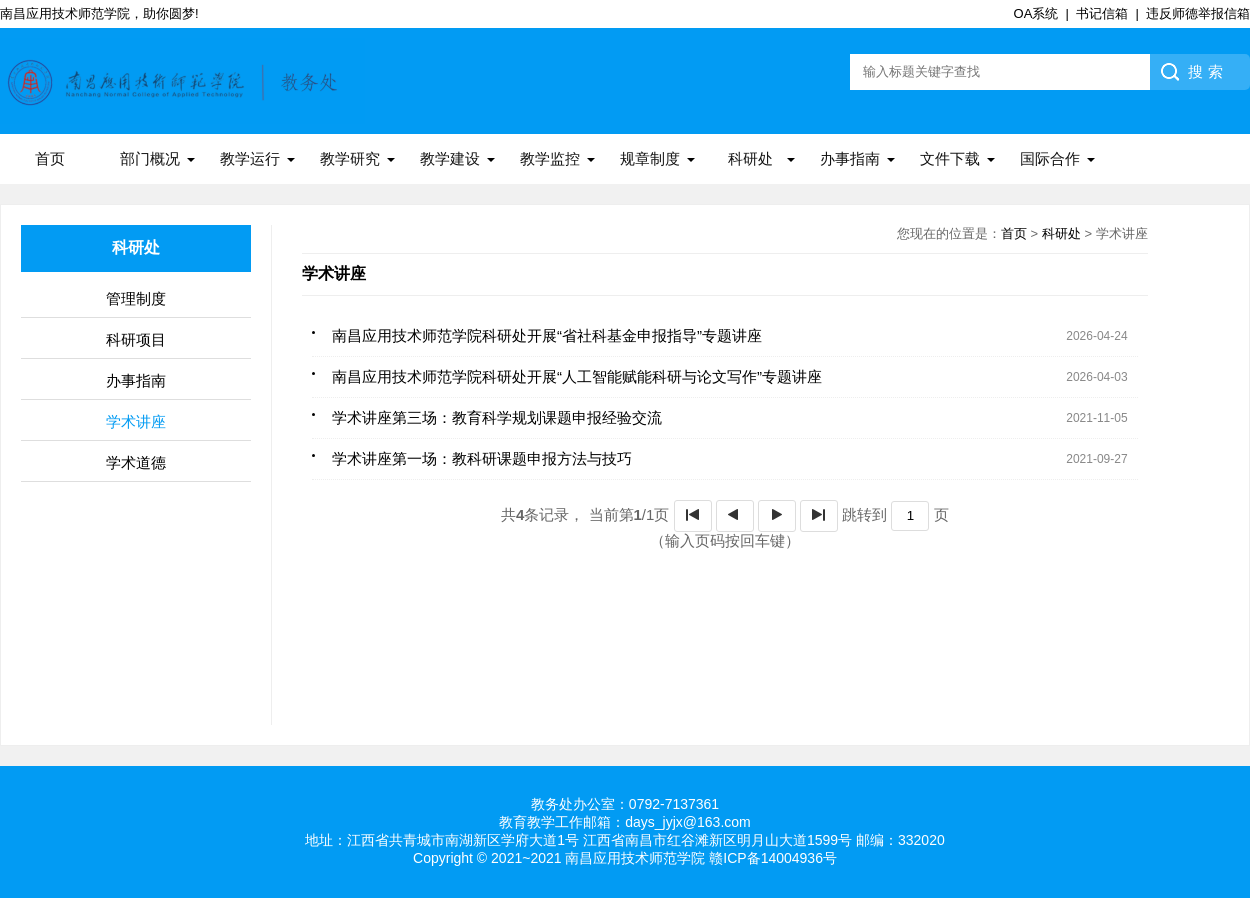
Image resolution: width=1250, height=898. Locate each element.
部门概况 (150, 158)
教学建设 (450, 158)
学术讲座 (136, 421)
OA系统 (1036, 13)
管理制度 (136, 298)
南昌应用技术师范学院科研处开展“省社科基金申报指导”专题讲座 (547, 335)
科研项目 (136, 339)
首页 (50, 158)
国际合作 (1050, 158)
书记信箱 (1102, 13)
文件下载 (950, 158)
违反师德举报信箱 (1198, 13)
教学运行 (250, 158)
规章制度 (650, 158)
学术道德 (136, 462)
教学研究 (350, 158)
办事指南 (850, 158)
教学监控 (550, 158)
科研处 (750, 158)
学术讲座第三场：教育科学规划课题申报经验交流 (497, 417)
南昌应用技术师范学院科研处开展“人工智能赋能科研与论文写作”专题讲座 (577, 376)
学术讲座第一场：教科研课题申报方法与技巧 (482, 458)
